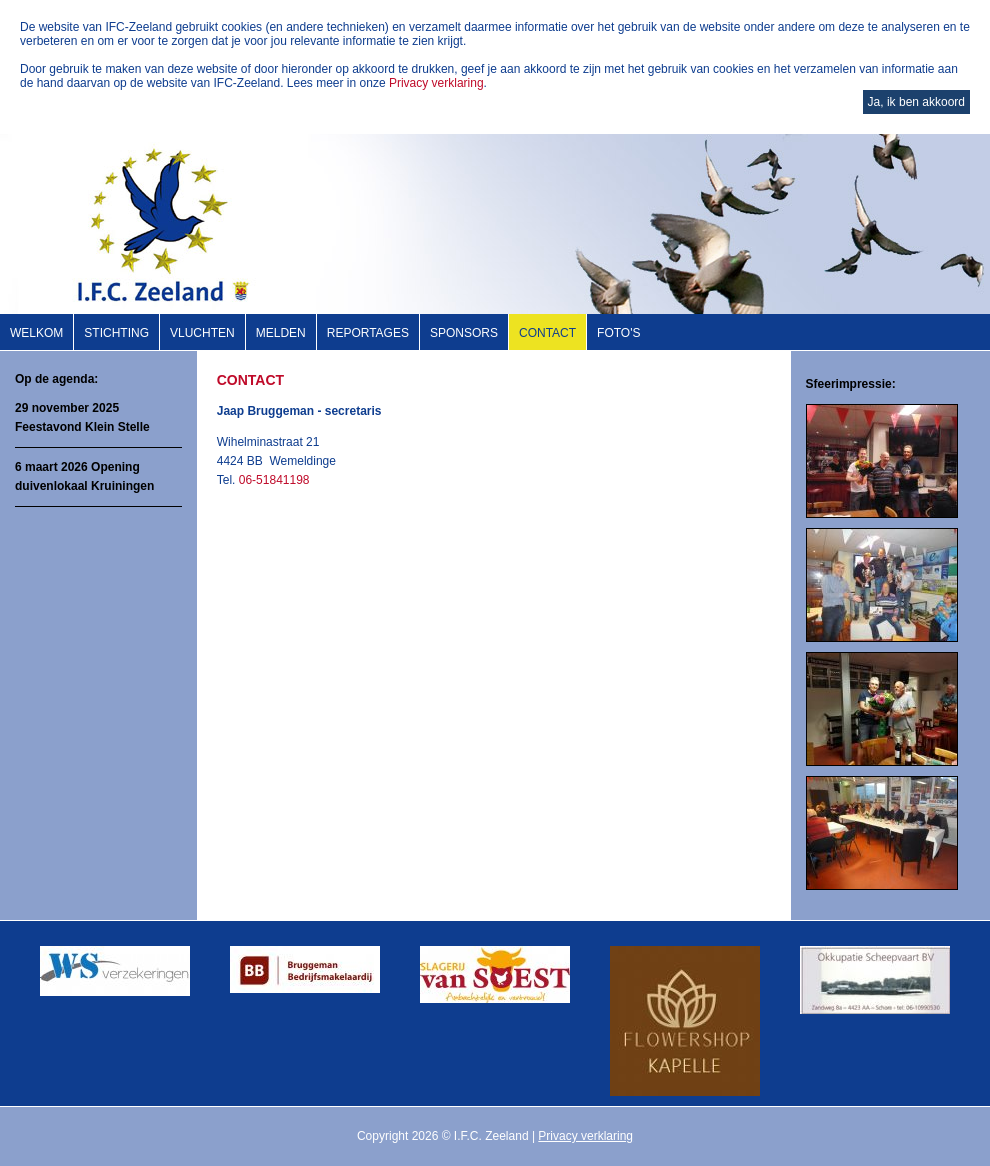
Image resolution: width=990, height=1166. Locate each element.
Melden (281, 333)
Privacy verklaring (436, 83)
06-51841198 (274, 480)
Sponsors (464, 333)
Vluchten (202, 333)
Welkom (36, 333)
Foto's (618, 333)
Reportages (368, 333)
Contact (547, 333)
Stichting (116, 333)
